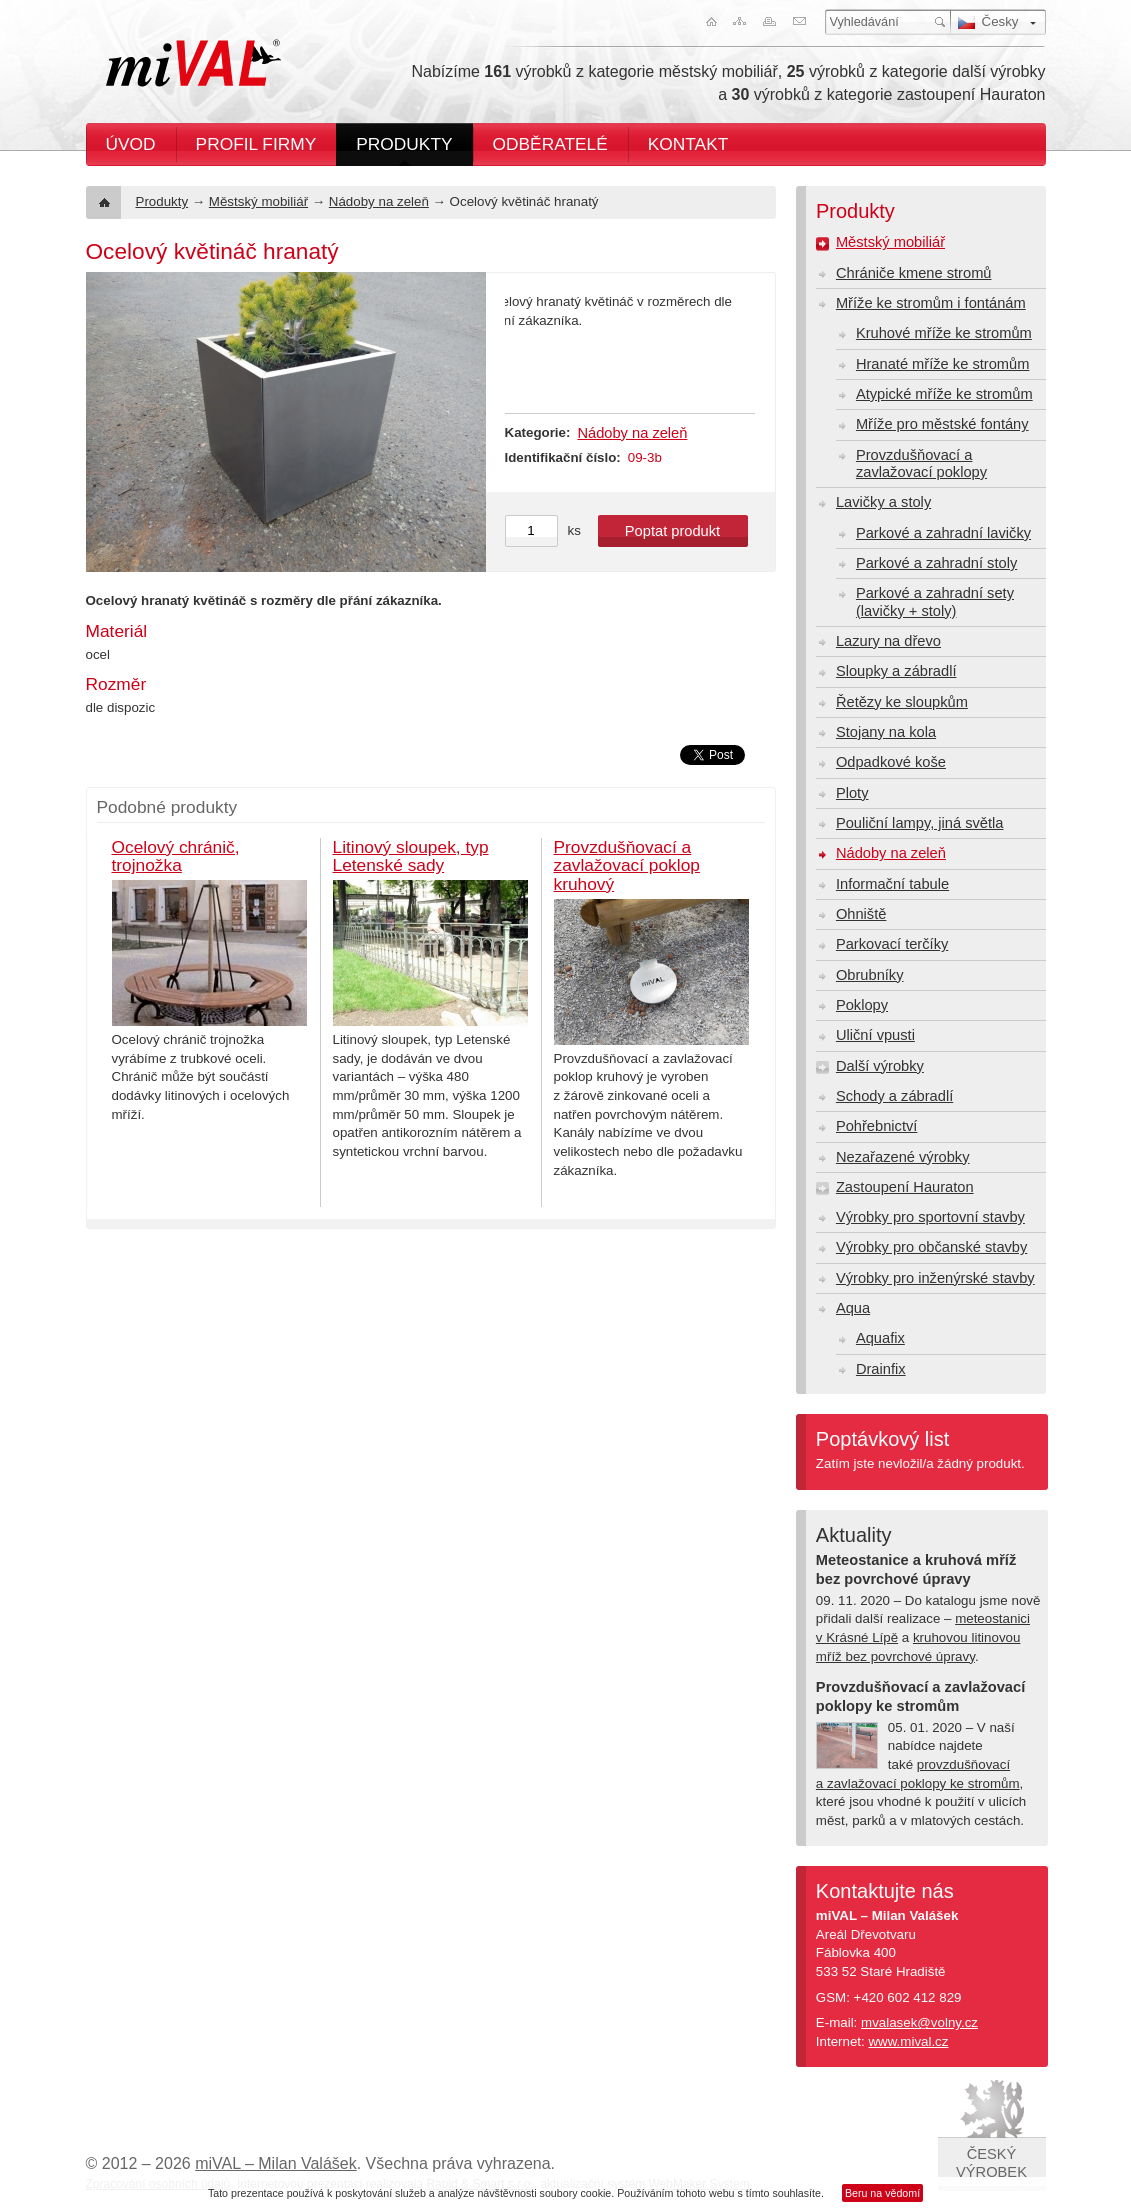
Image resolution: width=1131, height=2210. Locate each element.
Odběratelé (550, 144)
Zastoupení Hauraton (905, 1187)
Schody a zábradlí (894, 1096)
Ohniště (861, 914)
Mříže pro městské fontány (942, 424)
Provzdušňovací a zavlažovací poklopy (921, 463)
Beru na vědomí (882, 2193)
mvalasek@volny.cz (919, 2022)
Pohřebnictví (876, 1126)
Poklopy (862, 1005)
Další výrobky (880, 1066)
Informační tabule (892, 884)
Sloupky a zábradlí (896, 671)
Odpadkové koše (891, 762)
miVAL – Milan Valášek (276, 2163)
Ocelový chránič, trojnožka (176, 856)
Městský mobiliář (258, 201)
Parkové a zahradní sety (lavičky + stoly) (935, 601)
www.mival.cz (908, 2041)
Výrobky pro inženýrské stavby (935, 1278)
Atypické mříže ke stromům (944, 394)
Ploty (852, 793)
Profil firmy (256, 144)
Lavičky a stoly (883, 502)
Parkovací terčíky (892, 944)
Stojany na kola (886, 732)
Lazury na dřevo (888, 641)
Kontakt (688, 144)
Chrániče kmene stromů (914, 273)
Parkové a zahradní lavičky (943, 533)
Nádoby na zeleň (379, 201)
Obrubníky (870, 975)
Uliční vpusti (875, 1035)
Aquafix (880, 1338)
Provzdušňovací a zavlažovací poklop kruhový (627, 865)
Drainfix (881, 1369)
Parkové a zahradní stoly (936, 563)
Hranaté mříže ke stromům (942, 364)
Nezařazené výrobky (903, 1157)
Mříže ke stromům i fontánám (931, 303)
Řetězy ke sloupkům (902, 702)
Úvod (131, 144)
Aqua (853, 1308)
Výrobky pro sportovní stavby (930, 1217)
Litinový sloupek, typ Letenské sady (411, 856)
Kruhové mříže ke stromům (944, 333)
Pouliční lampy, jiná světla (920, 823)
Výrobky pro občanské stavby (931, 1247)
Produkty (404, 144)
